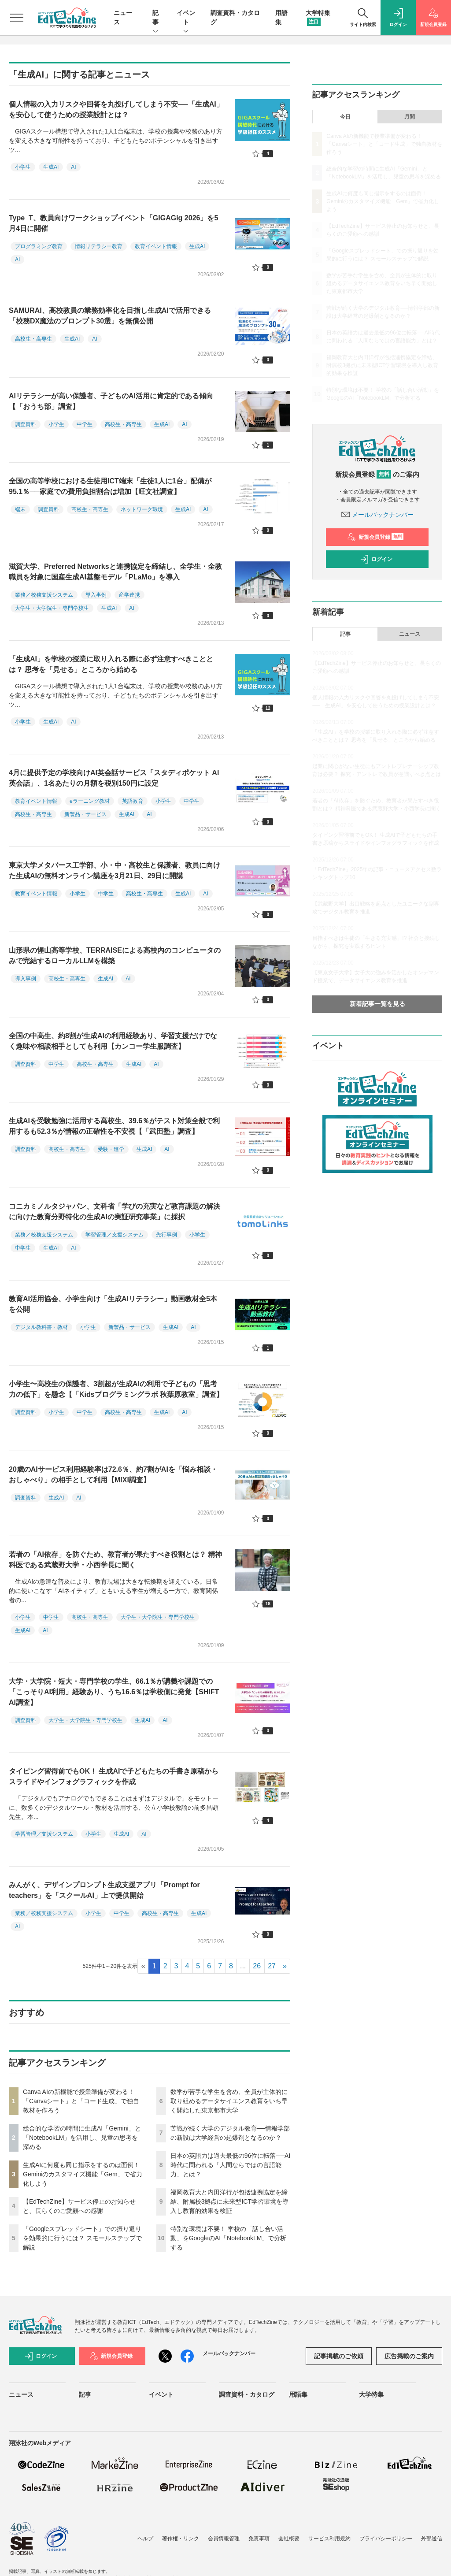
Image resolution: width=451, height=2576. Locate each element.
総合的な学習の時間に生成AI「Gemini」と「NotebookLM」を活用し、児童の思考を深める (82, 2137)
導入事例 (96, 595)
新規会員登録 (375, 537)
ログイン (376, 559)
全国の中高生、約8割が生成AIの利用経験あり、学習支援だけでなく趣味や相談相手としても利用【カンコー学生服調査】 (113, 1041)
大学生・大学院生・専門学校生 (52, 608)
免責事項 (259, 2538)
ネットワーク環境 (142, 509)
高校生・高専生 (33, 339)
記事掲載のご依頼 (338, 2356)
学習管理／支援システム (114, 1235)
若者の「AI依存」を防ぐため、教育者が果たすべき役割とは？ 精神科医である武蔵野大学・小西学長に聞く (115, 1560)
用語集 (298, 2394)
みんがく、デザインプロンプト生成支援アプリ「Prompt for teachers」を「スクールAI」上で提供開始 (104, 1890)
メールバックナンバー (377, 514)
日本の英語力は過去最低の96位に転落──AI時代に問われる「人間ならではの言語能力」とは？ (230, 2165)
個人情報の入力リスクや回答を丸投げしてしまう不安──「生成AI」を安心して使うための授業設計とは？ (116, 109)
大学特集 (371, 2394)
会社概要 (288, 2538)
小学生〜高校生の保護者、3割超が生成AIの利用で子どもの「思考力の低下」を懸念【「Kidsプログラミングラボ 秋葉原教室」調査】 (116, 1389)
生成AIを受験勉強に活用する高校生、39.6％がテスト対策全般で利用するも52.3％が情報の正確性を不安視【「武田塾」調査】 (114, 1126)
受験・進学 (111, 1149)
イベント (186, 18)
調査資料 (25, 424)
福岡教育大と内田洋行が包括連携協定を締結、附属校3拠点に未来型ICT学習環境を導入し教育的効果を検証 (229, 2201)
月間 (409, 117)
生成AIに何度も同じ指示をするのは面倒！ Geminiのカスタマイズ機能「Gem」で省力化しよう (82, 2174)
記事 (155, 18)
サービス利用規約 (329, 2538)
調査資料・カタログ (246, 2394)
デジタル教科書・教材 (41, 1327)
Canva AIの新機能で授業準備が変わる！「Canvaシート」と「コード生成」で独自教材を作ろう (81, 2101)
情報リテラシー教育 (98, 246)
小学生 (23, 167)
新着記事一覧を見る (377, 1003)
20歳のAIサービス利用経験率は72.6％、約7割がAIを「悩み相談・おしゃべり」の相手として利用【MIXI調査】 (113, 1475)
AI (73, 167)
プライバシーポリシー (385, 2538)
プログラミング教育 (39, 246)
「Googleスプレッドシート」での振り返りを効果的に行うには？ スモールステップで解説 (82, 2238)
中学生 (84, 424)
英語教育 (132, 801)
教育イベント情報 (156, 246)
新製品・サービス (85, 814)
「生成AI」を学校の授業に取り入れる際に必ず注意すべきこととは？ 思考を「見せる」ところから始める (111, 664)
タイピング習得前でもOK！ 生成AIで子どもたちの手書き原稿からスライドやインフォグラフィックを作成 (113, 1776)
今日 (345, 117)
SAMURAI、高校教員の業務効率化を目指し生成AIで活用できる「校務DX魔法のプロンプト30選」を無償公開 (110, 316)
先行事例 (166, 1235)
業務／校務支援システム (44, 595)
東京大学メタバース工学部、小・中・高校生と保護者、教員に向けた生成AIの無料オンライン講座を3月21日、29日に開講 (114, 870)
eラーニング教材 (90, 801)
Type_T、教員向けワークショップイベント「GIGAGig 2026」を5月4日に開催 (113, 223)
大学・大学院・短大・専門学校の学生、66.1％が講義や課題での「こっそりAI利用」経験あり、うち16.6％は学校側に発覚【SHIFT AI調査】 (114, 1692)
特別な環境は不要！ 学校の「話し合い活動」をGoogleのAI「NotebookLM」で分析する (228, 2238)
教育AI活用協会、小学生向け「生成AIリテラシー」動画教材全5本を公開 (113, 1304)
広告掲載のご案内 (409, 2356)
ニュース (409, 634)
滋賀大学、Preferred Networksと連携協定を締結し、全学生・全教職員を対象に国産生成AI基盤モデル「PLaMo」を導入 (115, 572)
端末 (20, 509)
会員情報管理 (224, 2538)
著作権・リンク (180, 2538)
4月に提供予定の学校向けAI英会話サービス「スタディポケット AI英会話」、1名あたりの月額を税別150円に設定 (114, 778)
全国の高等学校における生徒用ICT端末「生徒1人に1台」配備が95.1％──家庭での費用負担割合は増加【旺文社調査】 (110, 486)
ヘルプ (145, 2538)
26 (257, 1966)
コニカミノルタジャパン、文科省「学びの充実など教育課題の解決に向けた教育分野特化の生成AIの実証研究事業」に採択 (114, 1212)
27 (272, 1966)
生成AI (51, 167)
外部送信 (431, 2538)
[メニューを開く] (16, 17)
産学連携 (129, 595)
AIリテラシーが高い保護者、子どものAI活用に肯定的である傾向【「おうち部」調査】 (111, 401)
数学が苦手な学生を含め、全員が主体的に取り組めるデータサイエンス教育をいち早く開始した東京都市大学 (229, 2101)
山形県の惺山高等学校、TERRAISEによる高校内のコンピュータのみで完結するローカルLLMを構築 (115, 956)
